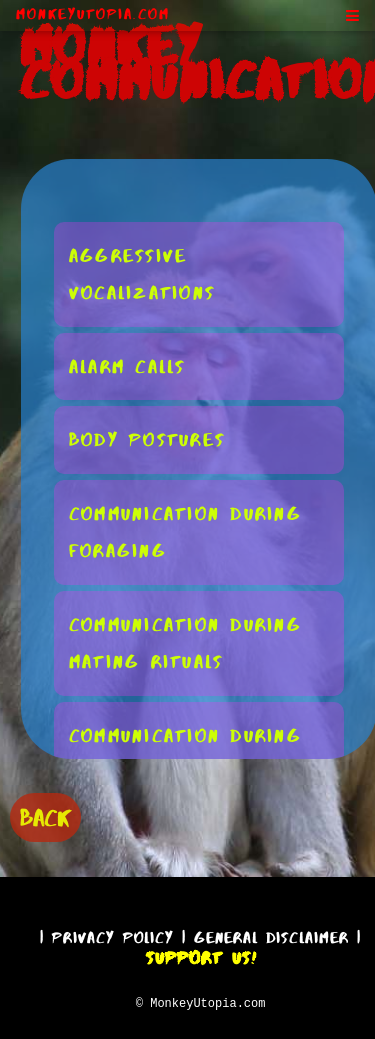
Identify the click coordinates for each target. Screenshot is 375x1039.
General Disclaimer (271, 934)
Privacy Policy (113, 934)
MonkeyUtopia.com (93, 14)
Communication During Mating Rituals (185, 642)
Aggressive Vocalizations (142, 273)
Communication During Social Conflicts (185, 753)
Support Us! (201, 955)
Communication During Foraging (185, 531)
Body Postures (147, 438)
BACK (45, 815)
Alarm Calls (127, 365)
